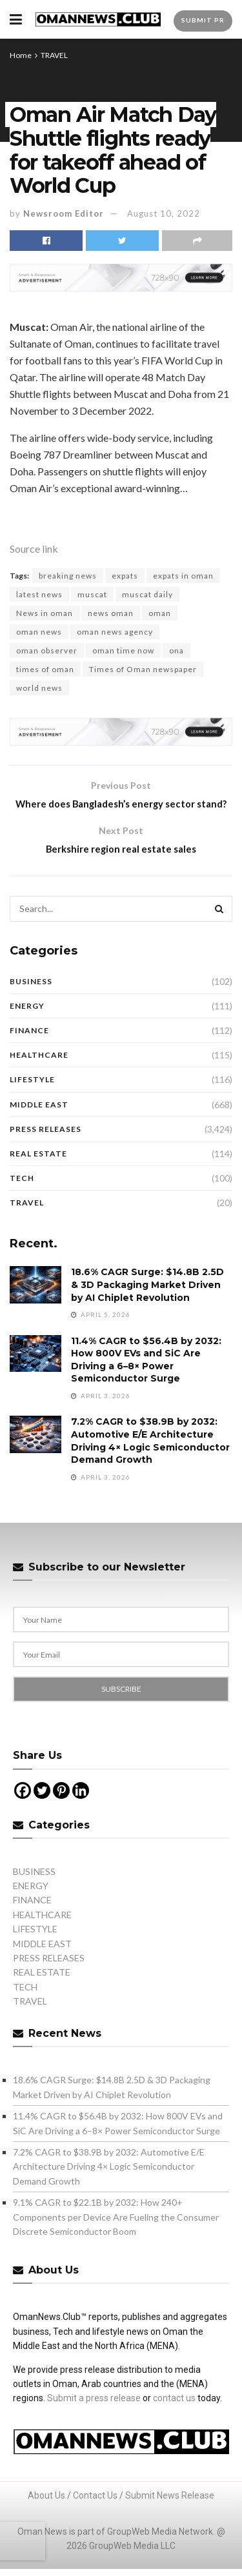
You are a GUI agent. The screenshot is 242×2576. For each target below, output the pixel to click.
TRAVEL (54, 55)
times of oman (45, 669)
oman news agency (115, 632)
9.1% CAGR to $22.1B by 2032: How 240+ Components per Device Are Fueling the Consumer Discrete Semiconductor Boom (116, 2237)
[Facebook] (22, 1810)
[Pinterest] (61, 1810)
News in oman (44, 613)
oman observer (46, 650)
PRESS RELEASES (45, 1149)
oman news (39, 632)
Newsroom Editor (63, 213)
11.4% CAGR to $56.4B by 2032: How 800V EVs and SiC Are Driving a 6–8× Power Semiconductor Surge (146, 1380)
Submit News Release (169, 2515)
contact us (174, 2418)
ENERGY (27, 1026)
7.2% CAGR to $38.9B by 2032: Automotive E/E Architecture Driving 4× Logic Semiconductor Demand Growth (150, 1460)
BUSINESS (31, 1001)
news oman (111, 613)
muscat (92, 594)
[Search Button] (219, 929)
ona (176, 650)
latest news (39, 594)
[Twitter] (42, 1810)
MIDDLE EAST (39, 1124)
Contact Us (95, 2515)
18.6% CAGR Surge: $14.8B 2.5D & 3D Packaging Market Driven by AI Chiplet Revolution (147, 1304)
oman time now (123, 650)
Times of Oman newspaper (143, 669)
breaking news (68, 575)
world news (39, 688)
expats (125, 575)
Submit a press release (94, 2418)
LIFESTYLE (32, 1099)
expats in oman (183, 575)
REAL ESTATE (38, 1173)
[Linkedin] (80, 1810)
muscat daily (147, 594)
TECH (22, 1198)
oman (159, 613)
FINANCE (29, 1050)
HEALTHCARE (39, 1075)
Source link (34, 548)
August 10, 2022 (163, 213)
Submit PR (203, 20)
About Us (46, 2515)
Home (21, 55)
